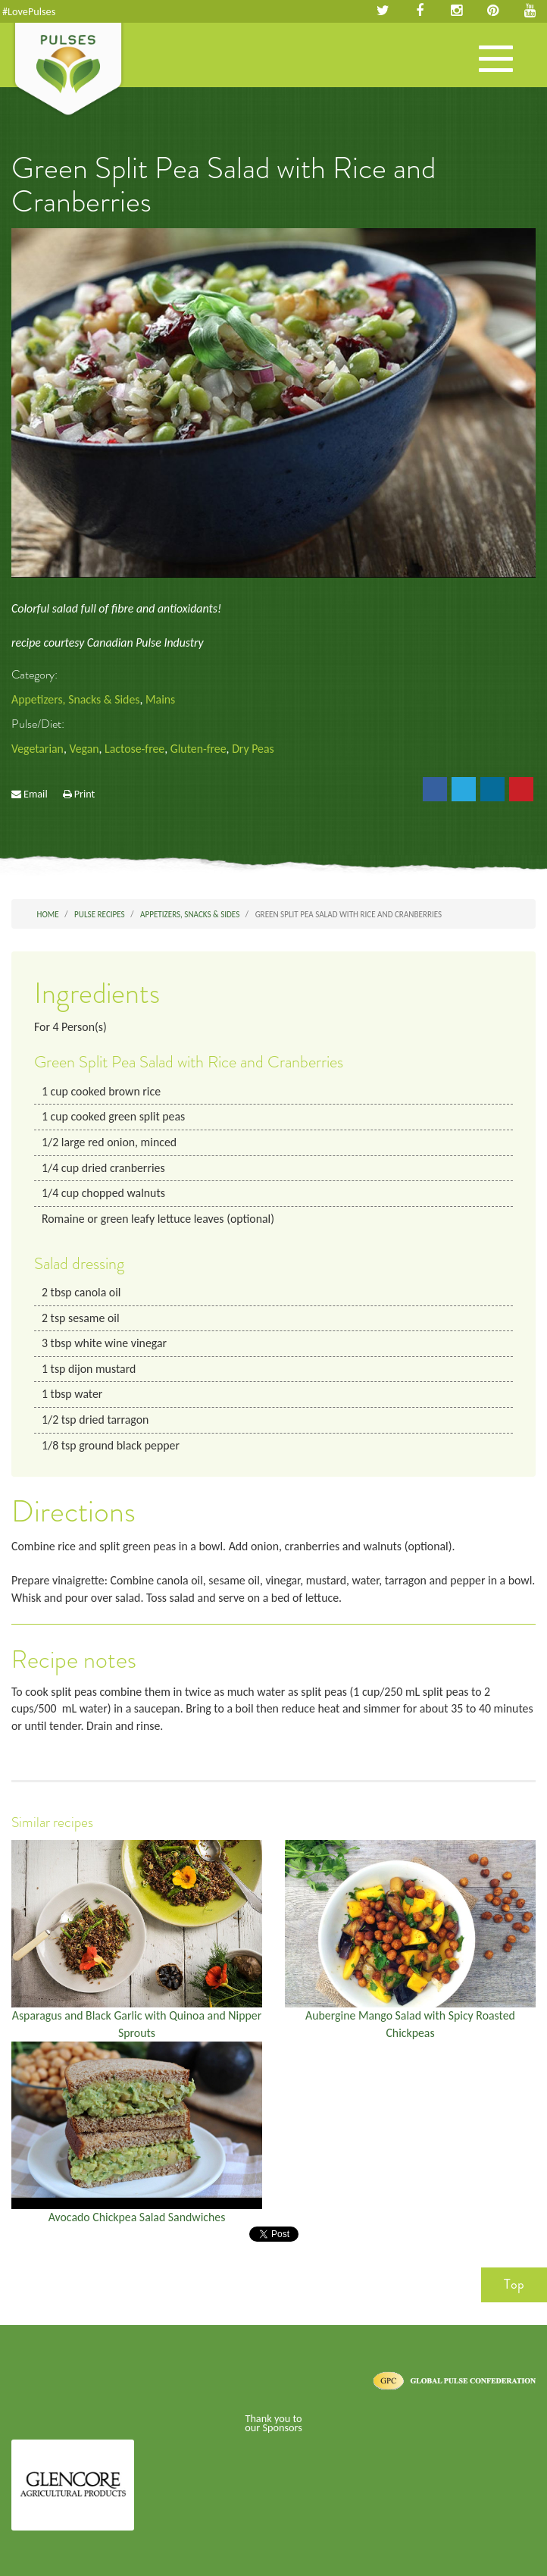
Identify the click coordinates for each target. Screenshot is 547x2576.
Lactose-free (134, 748)
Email (35, 794)
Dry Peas (253, 748)
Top (514, 2284)
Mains (160, 699)
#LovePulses (28, 11)
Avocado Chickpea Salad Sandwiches (137, 2217)
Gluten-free (198, 748)
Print (84, 794)
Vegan (83, 748)
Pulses (68, 70)
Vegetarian (37, 748)
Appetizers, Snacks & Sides (75, 699)
